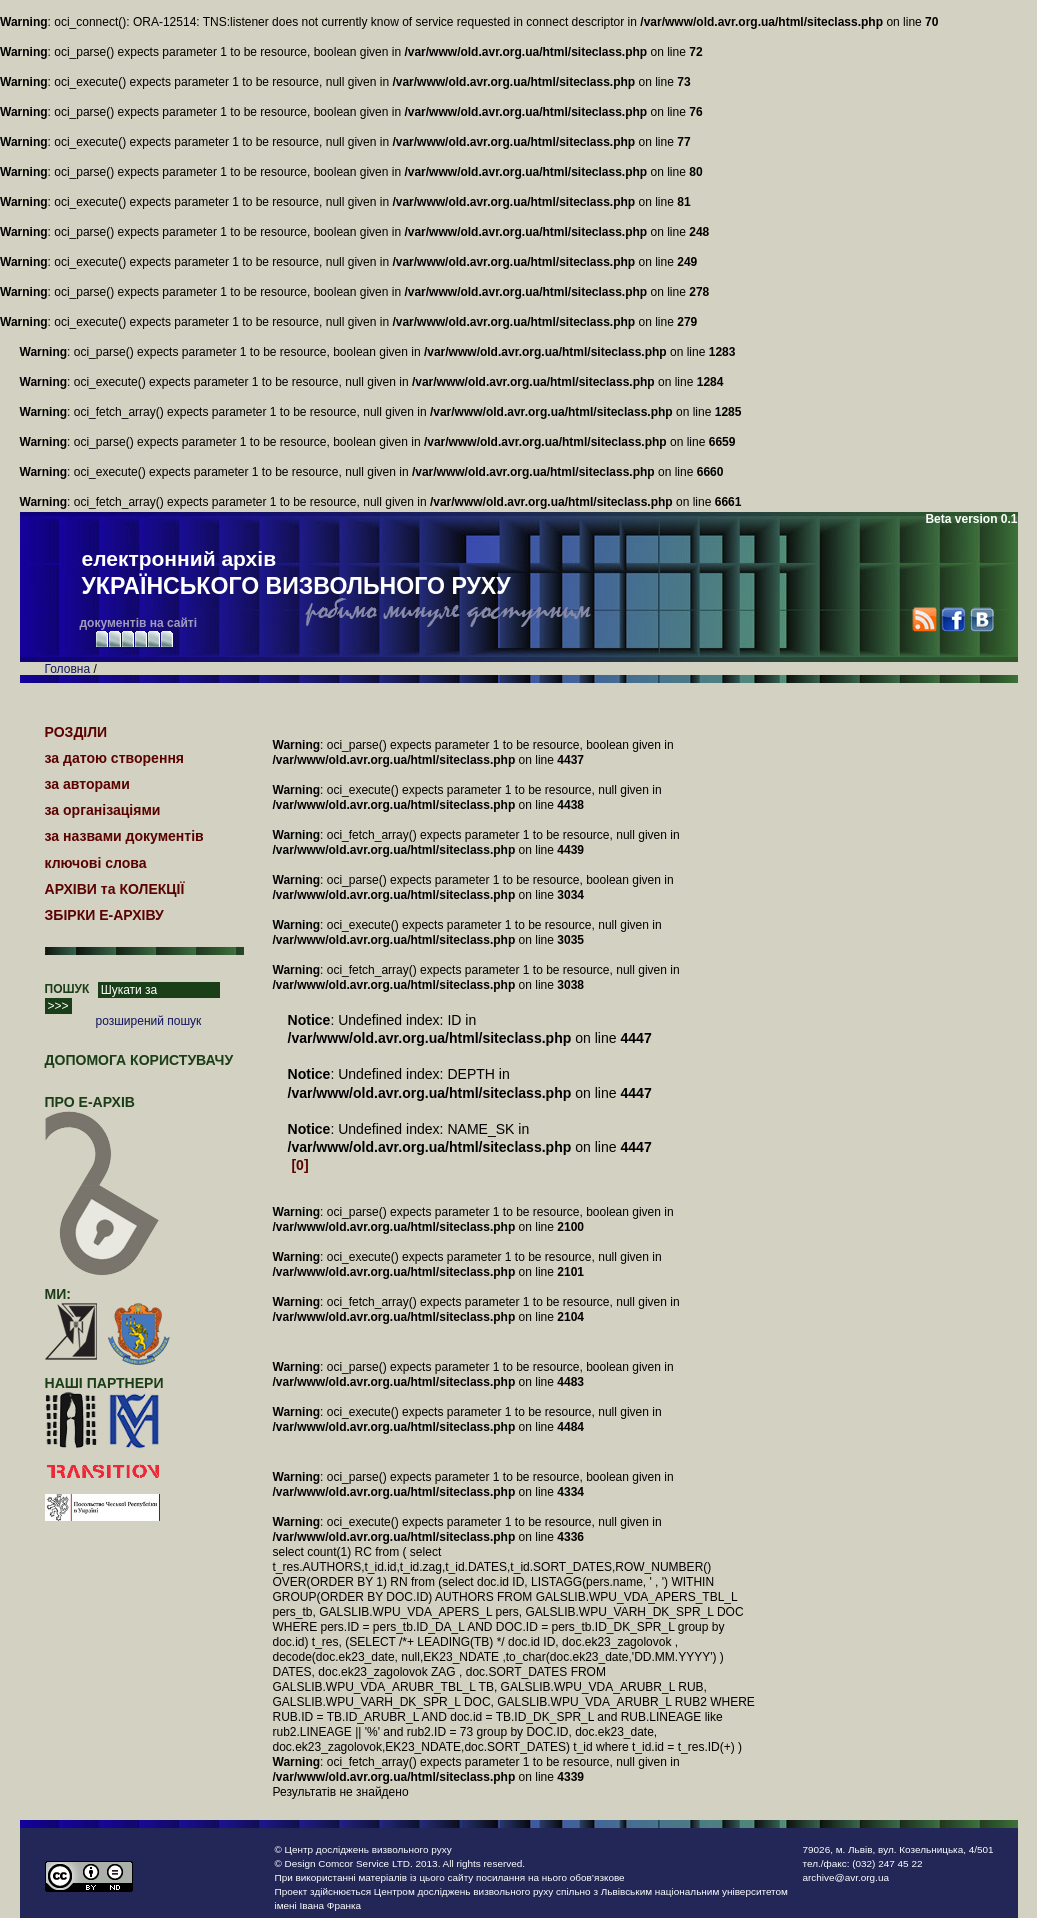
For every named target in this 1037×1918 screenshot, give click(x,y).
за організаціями (103, 810)
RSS (924, 619)
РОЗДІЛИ (76, 732)
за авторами (87, 784)
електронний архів (296, 574)
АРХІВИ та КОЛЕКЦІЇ (115, 889)
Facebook (952, 619)
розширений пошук (149, 1021)
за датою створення (115, 758)
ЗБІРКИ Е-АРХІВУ (104, 915)
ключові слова (96, 863)
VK (981, 619)
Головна (68, 669)
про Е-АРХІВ (102, 1111)
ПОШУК (67, 989)
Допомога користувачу (139, 1060)
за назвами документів (124, 836)
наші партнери (104, 1383)
